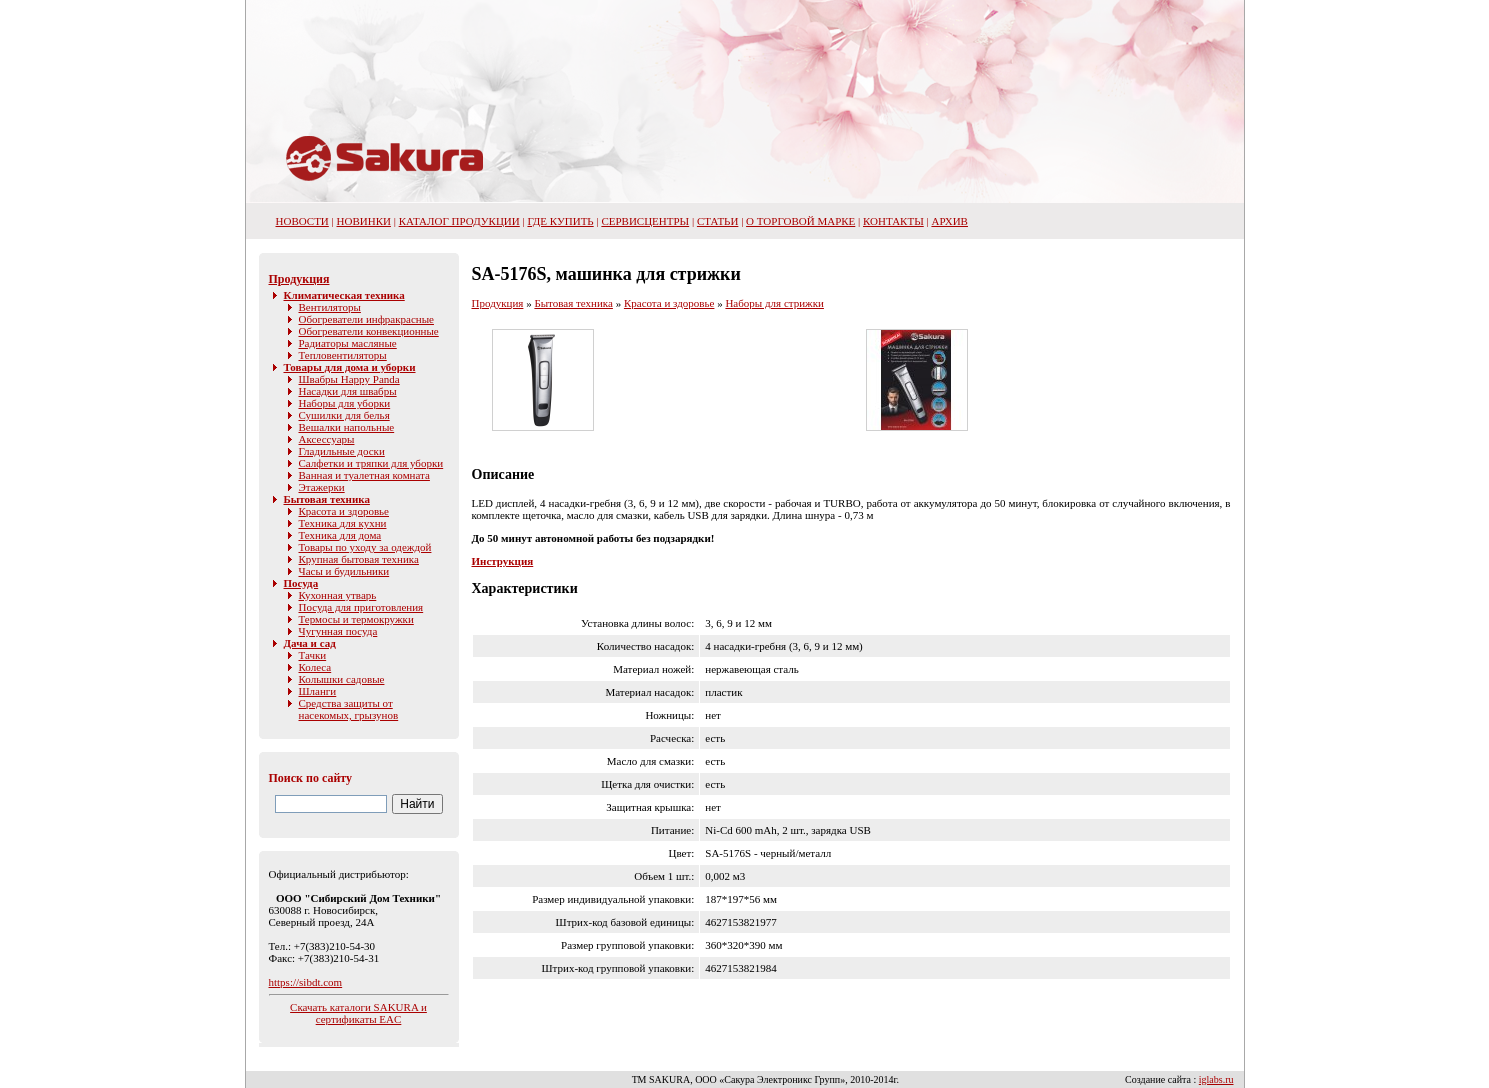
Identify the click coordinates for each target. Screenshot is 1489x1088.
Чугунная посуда (338, 631)
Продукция (299, 279)
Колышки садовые (342, 679)
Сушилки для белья (344, 415)
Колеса (315, 667)
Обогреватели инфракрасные (366, 319)
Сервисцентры (645, 221)
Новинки (364, 221)
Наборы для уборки (345, 403)
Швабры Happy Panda (349, 379)
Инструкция (503, 561)
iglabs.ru (1216, 1079)
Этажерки (322, 487)
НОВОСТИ (302, 221)
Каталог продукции (459, 221)
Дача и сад (310, 643)
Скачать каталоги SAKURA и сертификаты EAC (358, 1013)
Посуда (301, 583)
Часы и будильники (344, 571)
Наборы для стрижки (774, 303)
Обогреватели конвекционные (369, 331)
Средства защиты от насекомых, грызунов (349, 709)
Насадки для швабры (348, 391)
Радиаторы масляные (348, 343)
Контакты (893, 221)
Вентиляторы (330, 307)
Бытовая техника (327, 499)
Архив (949, 221)
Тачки (313, 655)
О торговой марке (800, 221)
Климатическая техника (344, 295)
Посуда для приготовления (361, 607)
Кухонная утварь (338, 595)
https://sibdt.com (306, 982)
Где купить (560, 221)
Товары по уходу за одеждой (365, 547)
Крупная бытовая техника (359, 559)
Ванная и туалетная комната (364, 475)
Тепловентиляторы (343, 355)
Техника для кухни (343, 523)
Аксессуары (327, 439)
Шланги (318, 691)
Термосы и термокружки (356, 619)
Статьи (717, 221)
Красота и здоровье (344, 511)
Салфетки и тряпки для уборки (371, 463)
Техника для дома (340, 535)
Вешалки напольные (347, 427)
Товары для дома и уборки (350, 367)
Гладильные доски (342, 451)
